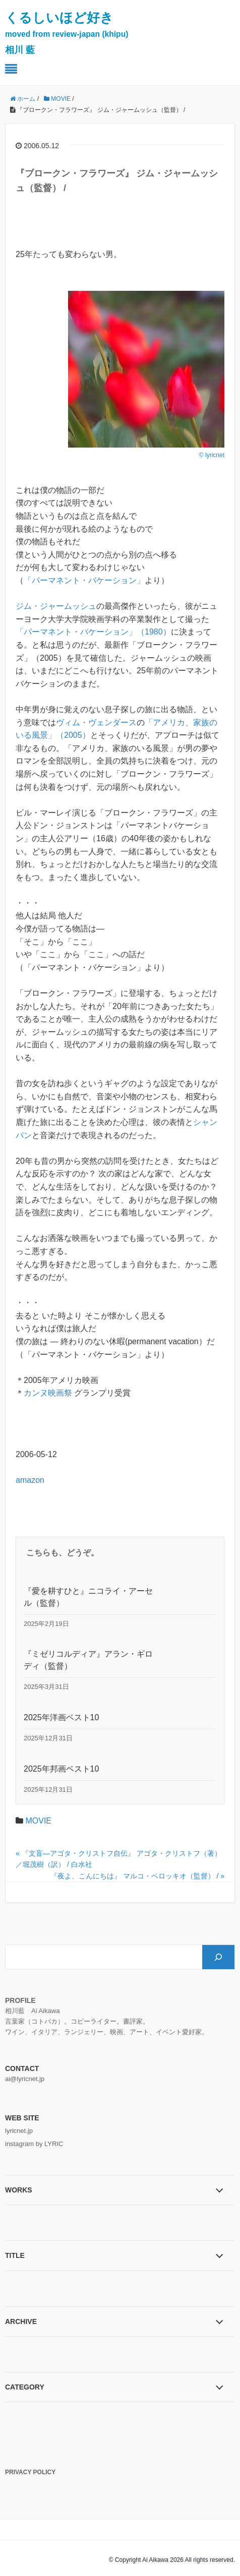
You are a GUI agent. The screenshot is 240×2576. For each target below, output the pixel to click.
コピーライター (93, 2021)
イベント (169, 2032)
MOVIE (38, 1820)
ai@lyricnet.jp (24, 2079)
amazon (30, 1480)
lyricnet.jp (19, 2130)
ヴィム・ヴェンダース (96, 722)
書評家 (133, 2021)
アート (139, 2032)
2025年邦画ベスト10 (61, 1769)
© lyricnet (211, 455)
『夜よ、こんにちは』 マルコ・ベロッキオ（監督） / (134, 1876)
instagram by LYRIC (34, 2144)
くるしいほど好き (66, 32)
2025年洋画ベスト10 (61, 1717)
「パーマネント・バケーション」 (84, 580)
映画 (116, 2032)
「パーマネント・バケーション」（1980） (93, 631)
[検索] (218, 1957)
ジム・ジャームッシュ (56, 606)
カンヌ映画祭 (48, 1393)
